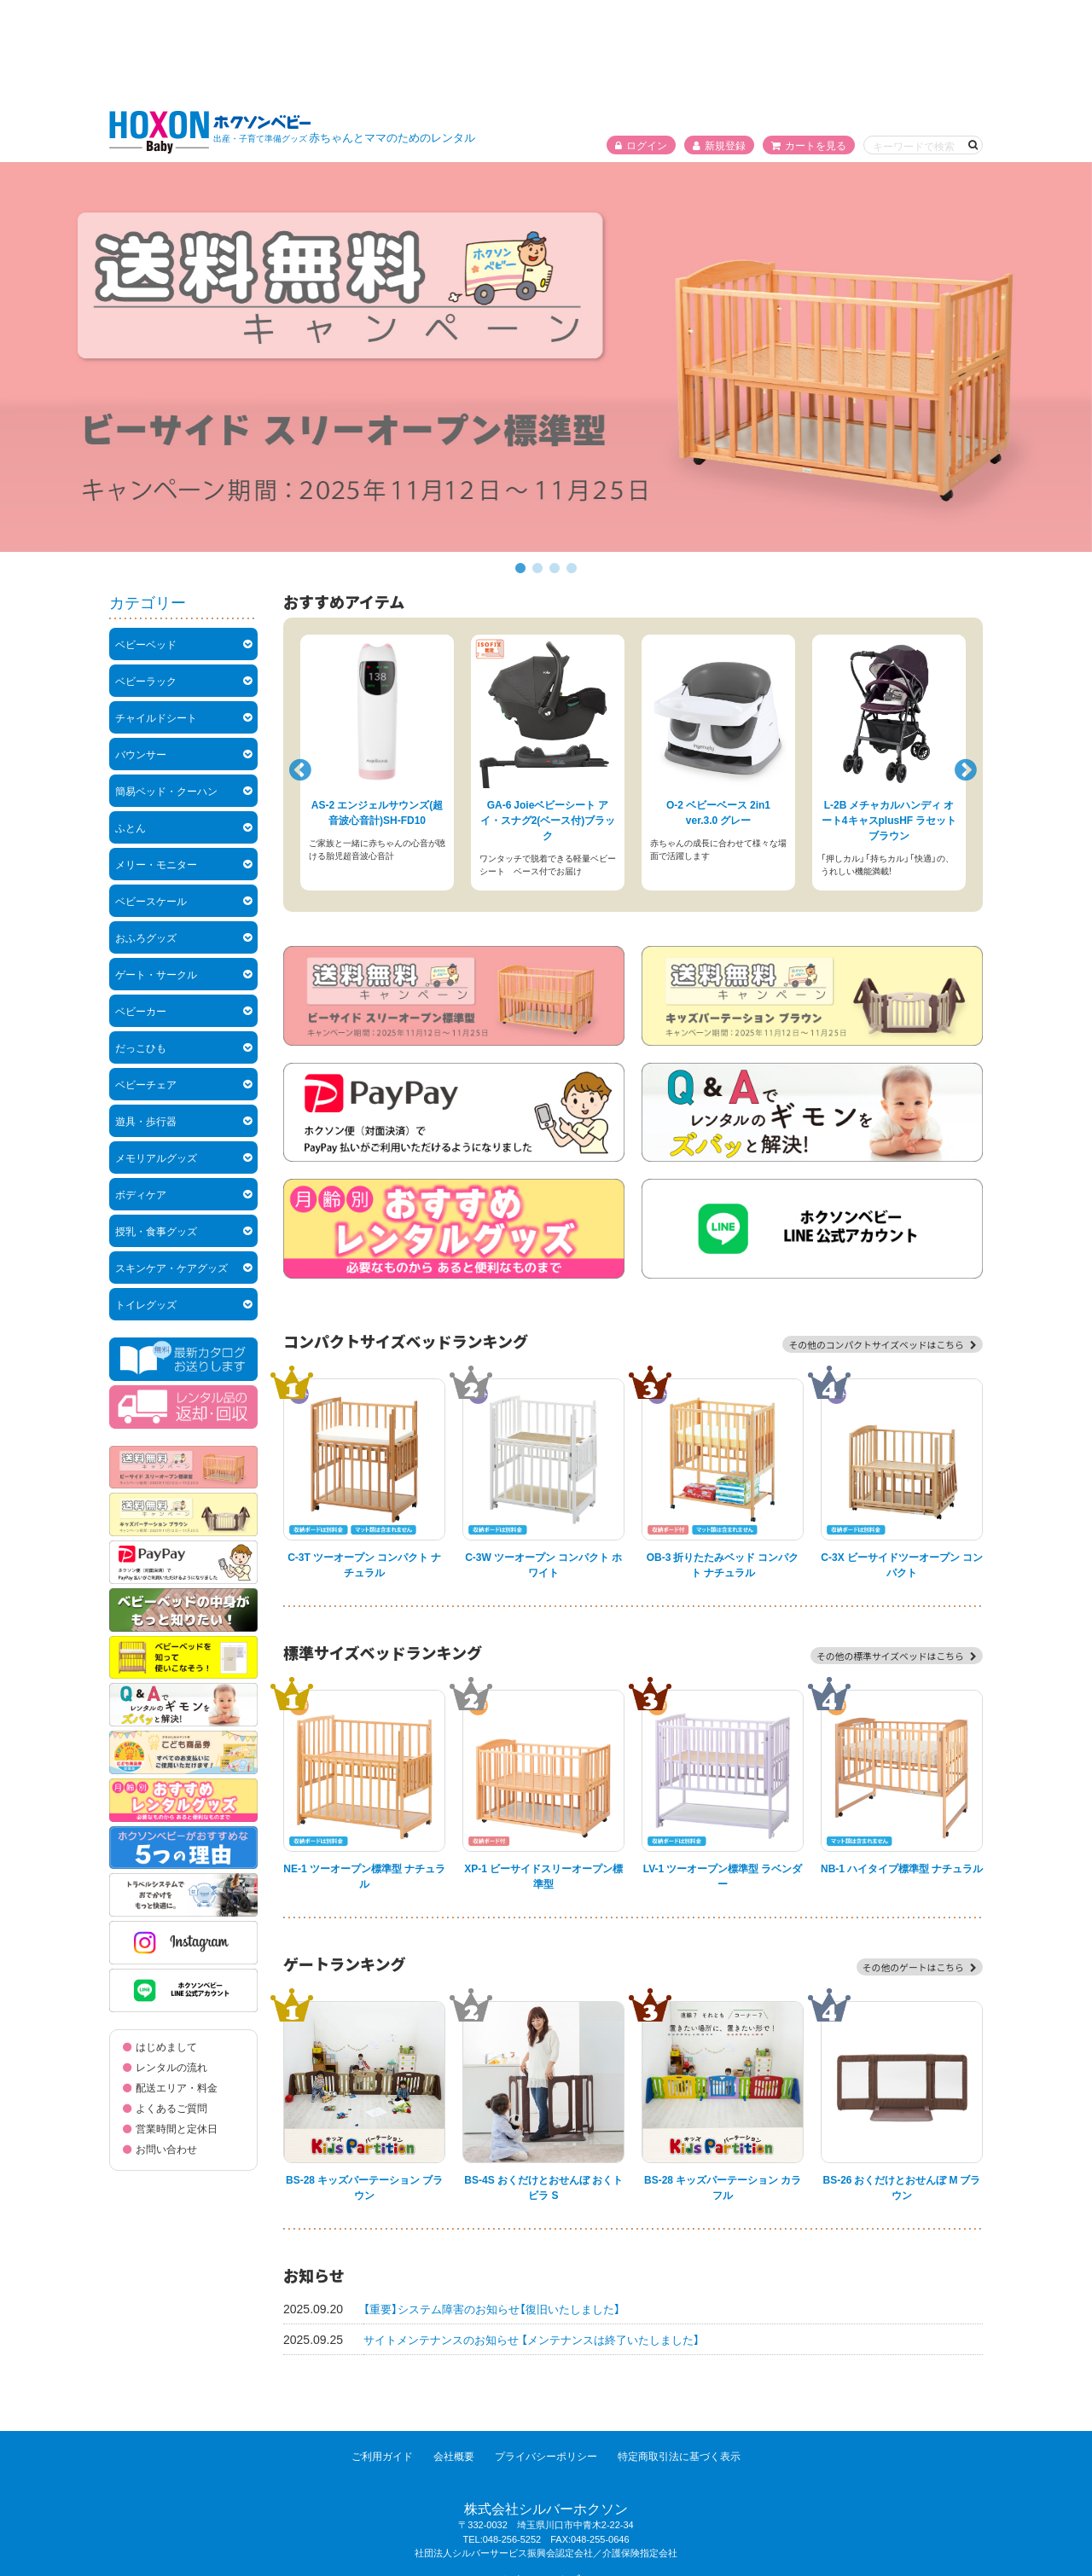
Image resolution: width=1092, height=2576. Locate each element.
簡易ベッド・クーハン (166, 688)
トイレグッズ (146, 1202)
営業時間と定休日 (177, 2026)
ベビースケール (151, 798)
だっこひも (140, 945)
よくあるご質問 (171, 2005)
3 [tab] (554, 466)
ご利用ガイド (372, 2353)
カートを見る (808, 42)
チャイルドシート (156, 615)
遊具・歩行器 (146, 1018)
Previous (297, 662)
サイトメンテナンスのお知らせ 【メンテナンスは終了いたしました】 (543, 2236)
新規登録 (719, 42)
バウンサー (140, 651)
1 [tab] (520, 466)
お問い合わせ (166, 2046)
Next (963, 662)
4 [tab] (571, 466)
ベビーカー (140, 908)
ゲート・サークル (156, 871)
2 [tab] (537, 466)
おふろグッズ (146, 835)
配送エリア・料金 (177, 1985)
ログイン (641, 42)
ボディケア (140, 1091)
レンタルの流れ (171, 1964)
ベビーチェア (146, 981)
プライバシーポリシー (549, 2353)
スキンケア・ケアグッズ (171, 1165)
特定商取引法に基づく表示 (689, 2353)
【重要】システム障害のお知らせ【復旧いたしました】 (500, 2205)
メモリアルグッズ (156, 1055)
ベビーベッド (146, 541)
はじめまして (166, 1944)
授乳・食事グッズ (156, 1128)
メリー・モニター (156, 761)
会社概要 (450, 2353)
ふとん (130, 725)
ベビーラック (146, 578)
